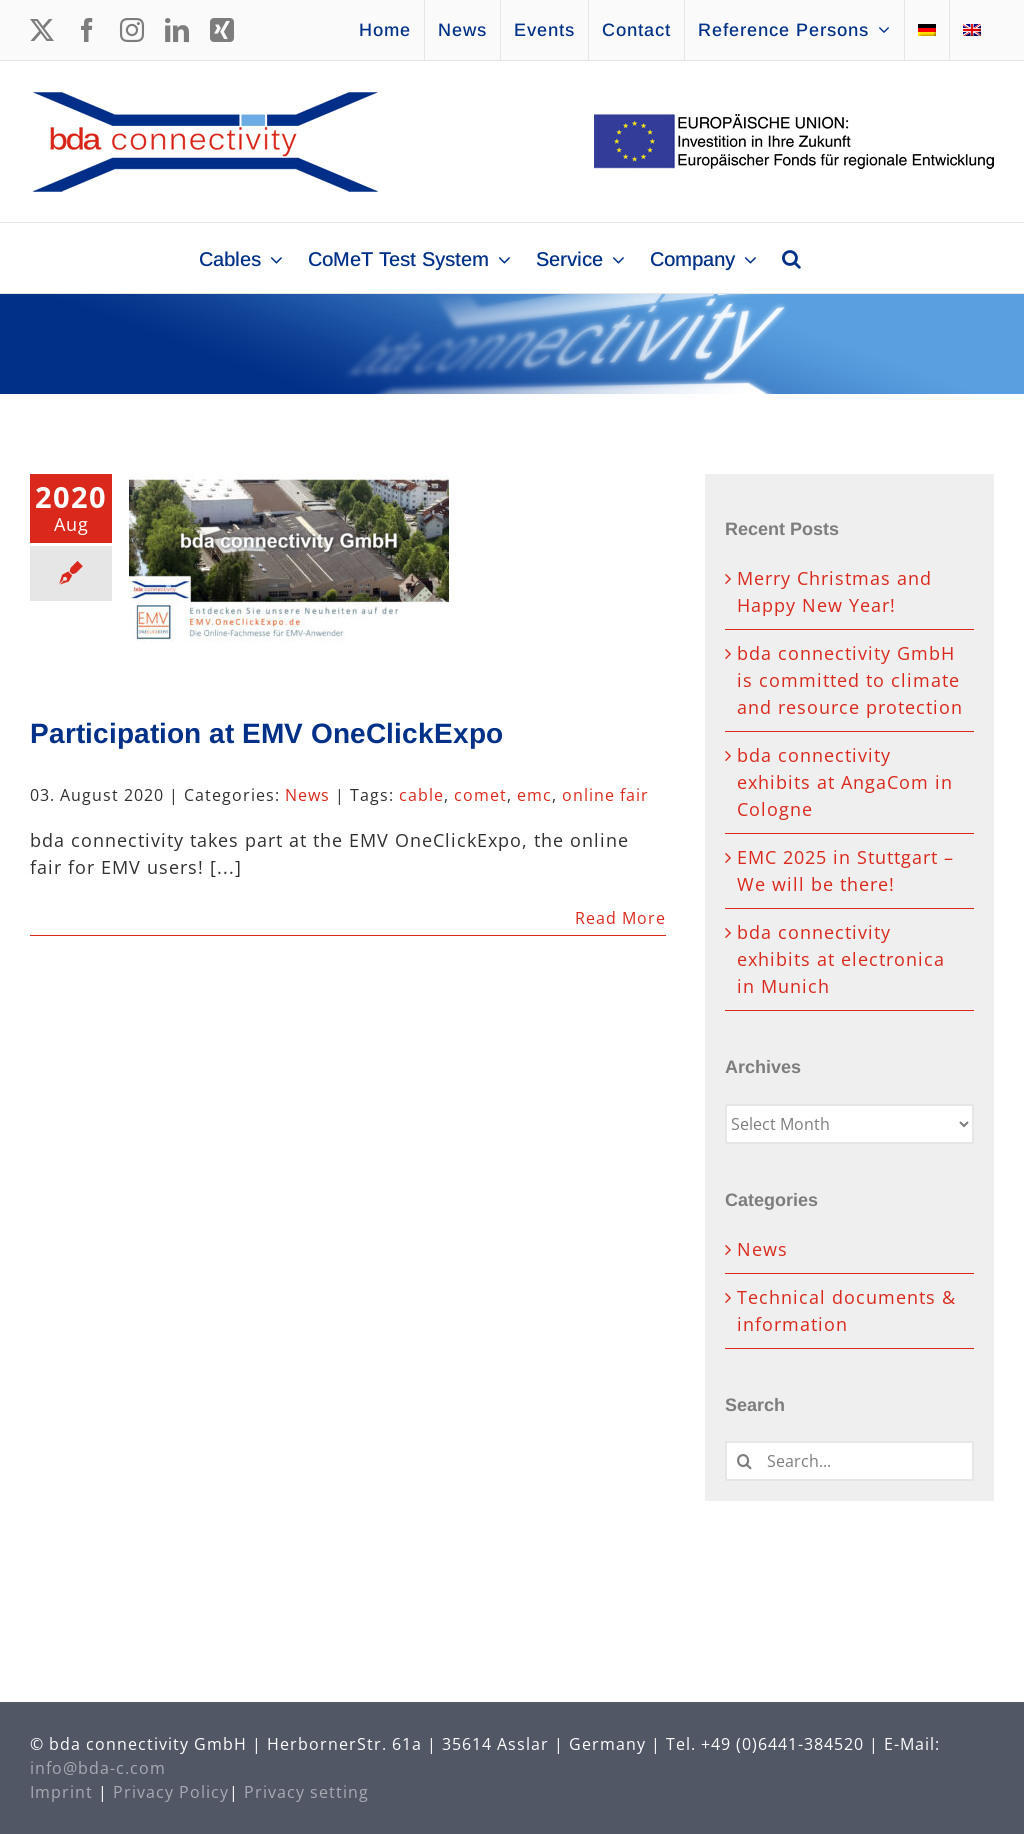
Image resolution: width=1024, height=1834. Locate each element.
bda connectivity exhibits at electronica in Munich (841, 959)
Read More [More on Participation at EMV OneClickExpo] (620, 918)
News (307, 795)
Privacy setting (306, 1792)
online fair (605, 795)
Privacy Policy (171, 1792)
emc (534, 795)
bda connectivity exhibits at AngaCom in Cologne (845, 782)
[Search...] (849, 1461)
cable (421, 795)
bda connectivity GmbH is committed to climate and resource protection (850, 680)
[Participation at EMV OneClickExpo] (289, 575)
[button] (791, 258)
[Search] (745, 1461)
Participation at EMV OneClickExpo (266, 733)
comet (480, 795)
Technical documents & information (846, 1310)
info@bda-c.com (98, 1768)
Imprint (61, 1792)
